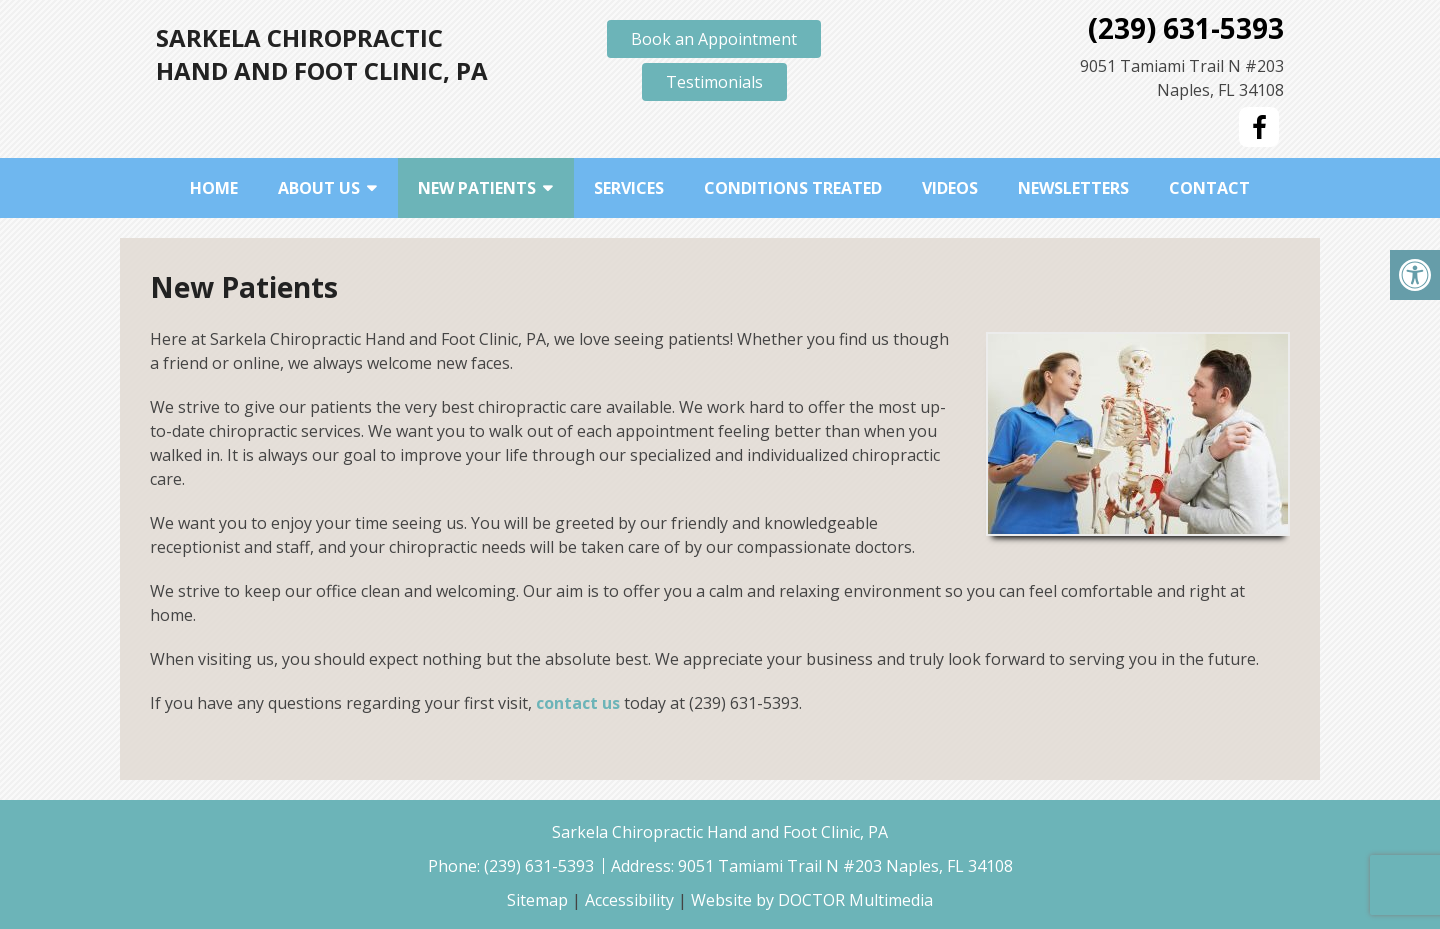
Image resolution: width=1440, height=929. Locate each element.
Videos (950, 188)
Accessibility (629, 900)
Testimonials (714, 82)
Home (214, 188)
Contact (1209, 188)
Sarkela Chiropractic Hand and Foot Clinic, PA (322, 54)
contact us (578, 703)
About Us (319, 188)
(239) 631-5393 (1186, 28)
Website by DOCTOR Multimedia (812, 900)
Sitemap (537, 900)
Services (629, 188)
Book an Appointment (714, 39)
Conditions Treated (793, 188)
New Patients (477, 188)
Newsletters (1073, 188)
